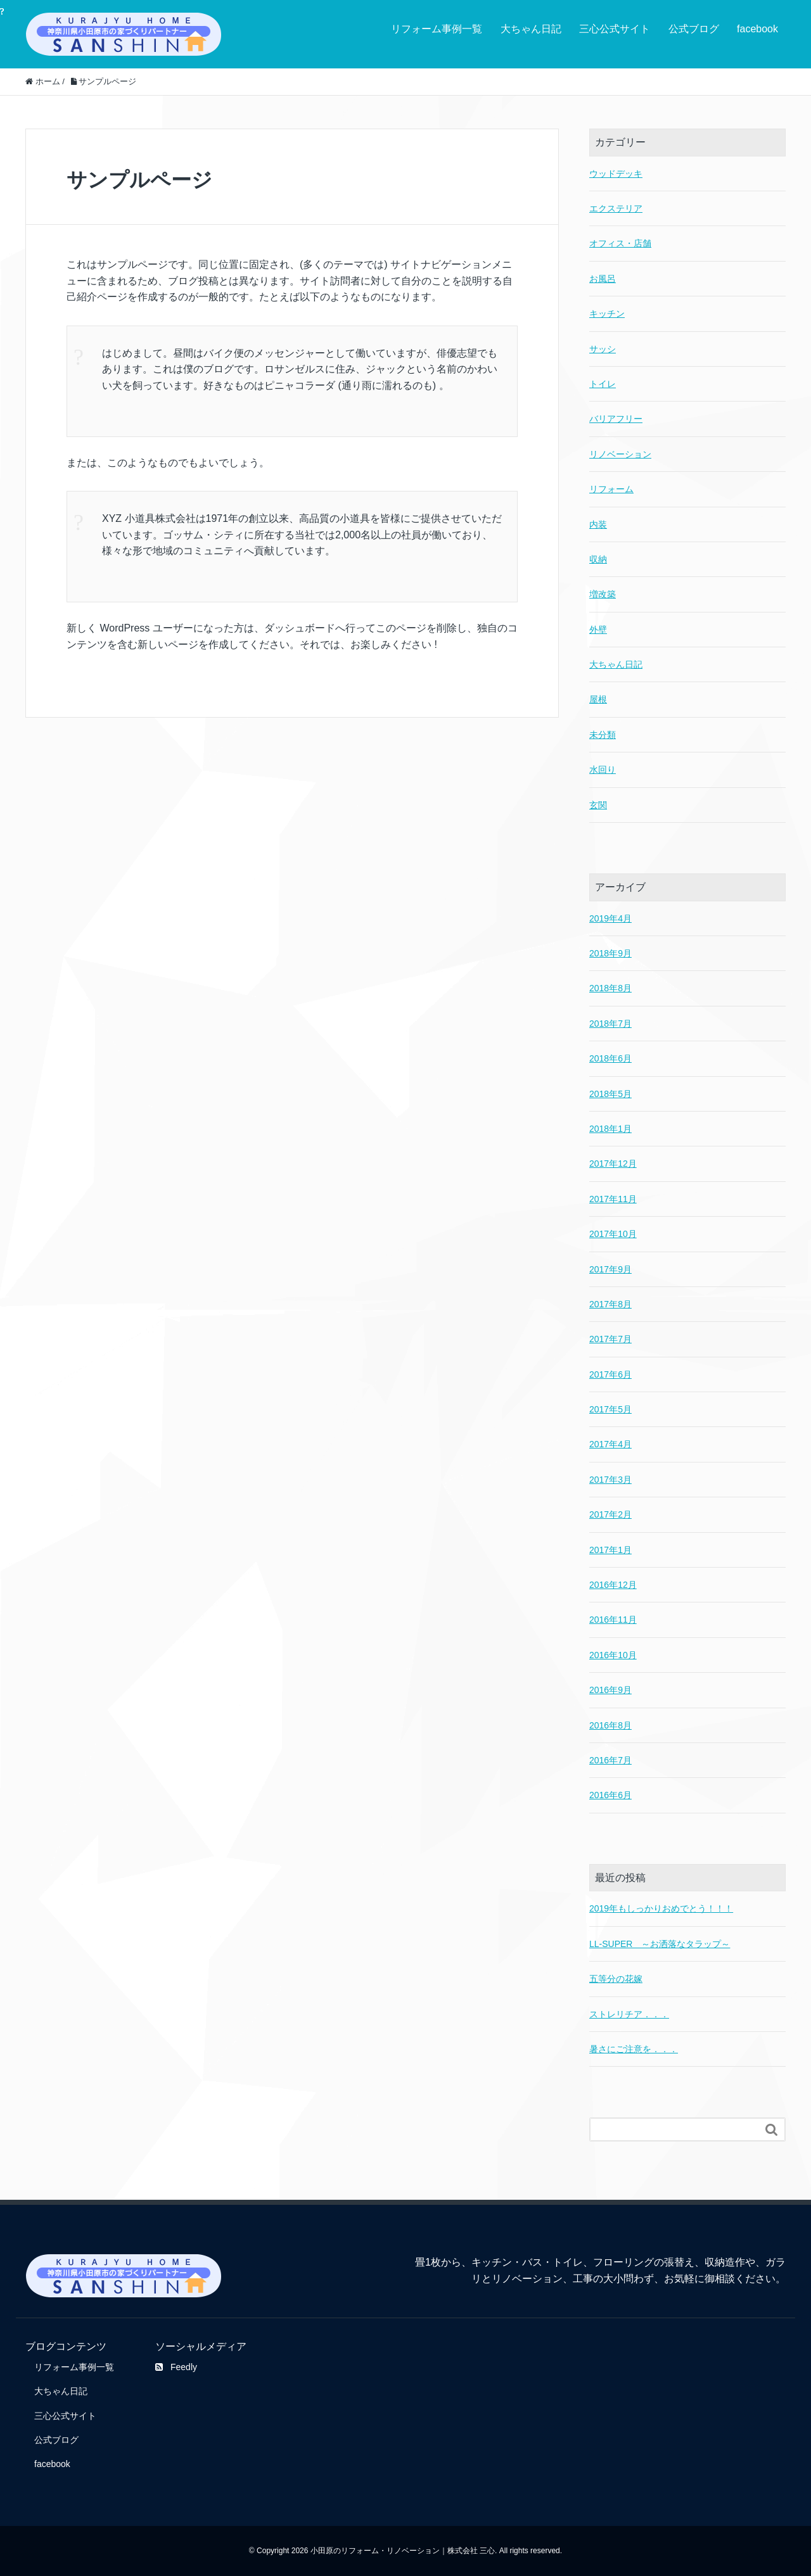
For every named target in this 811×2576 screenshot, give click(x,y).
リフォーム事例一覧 (436, 28)
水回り (602, 770)
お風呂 (602, 279)
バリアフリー (615, 419)
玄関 (598, 805)
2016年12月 (613, 1585)
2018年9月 (610, 953)
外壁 (598, 630)
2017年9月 (610, 1269)
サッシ (602, 349)
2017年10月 (613, 1234)
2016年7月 (610, 1760)
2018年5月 (610, 1094)
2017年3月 (610, 1480)
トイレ (602, 384)
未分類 (602, 735)
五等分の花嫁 (615, 1979)
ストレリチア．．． (629, 2014)
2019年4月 (610, 918)
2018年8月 (610, 988)
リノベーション (620, 454)
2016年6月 (610, 1795)
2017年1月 (610, 1550)
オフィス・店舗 (620, 243)
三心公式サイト (614, 28)
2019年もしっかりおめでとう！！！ (661, 1908)
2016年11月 (613, 1620)
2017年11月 (613, 1199)
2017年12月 (613, 1163)
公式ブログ (693, 28)
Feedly (176, 2367)
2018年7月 (610, 1023)
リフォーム (611, 489)
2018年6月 (610, 1058)
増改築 (602, 594)
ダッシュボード (299, 628)
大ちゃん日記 (531, 28)
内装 (598, 524)
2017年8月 (610, 1304)
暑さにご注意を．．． (633, 2049)
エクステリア (615, 208)
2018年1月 (610, 1129)
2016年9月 (610, 1690)
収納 (598, 559)
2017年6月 (610, 1374)
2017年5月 (610, 1409)
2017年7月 (610, 1339)
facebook (757, 28)
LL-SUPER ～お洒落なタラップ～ (659, 1944)
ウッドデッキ (615, 173)
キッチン (607, 313)
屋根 (598, 699)
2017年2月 (610, 1514)
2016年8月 (610, 1725)
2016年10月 (613, 1655)
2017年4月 (610, 1444)
